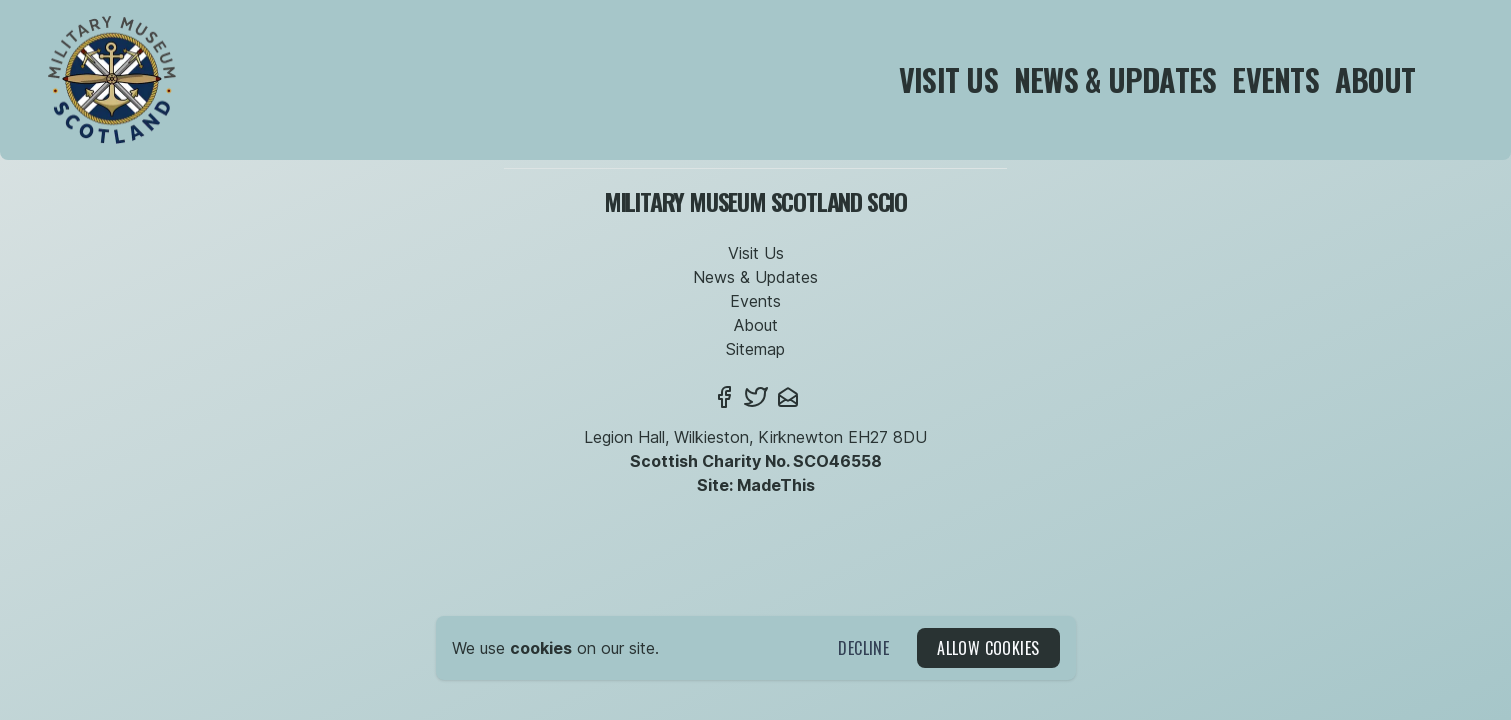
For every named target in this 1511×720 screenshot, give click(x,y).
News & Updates (1115, 79)
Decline (863, 648)
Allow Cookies (988, 648)
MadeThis (776, 485)
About (1375, 79)
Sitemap (755, 349)
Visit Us (948, 79)
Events (1275, 79)
